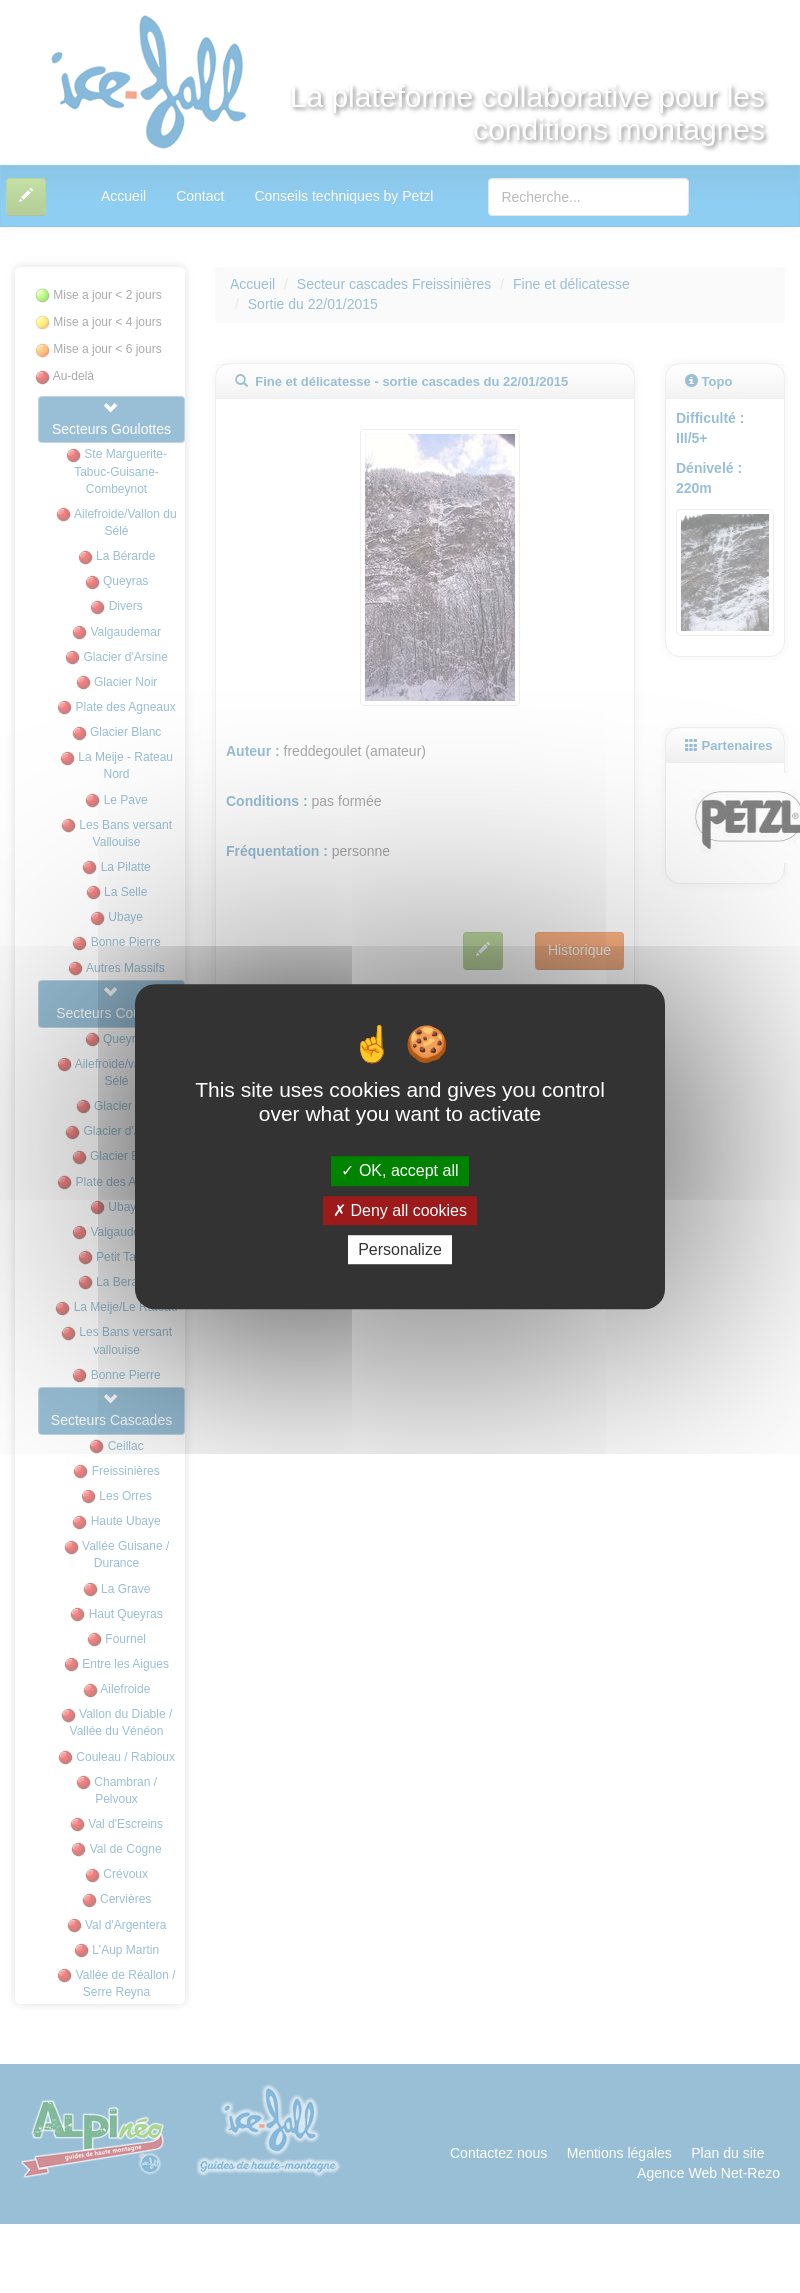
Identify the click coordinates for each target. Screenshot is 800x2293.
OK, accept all (399, 1171)
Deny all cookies (400, 1210)
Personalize (400, 1249)
